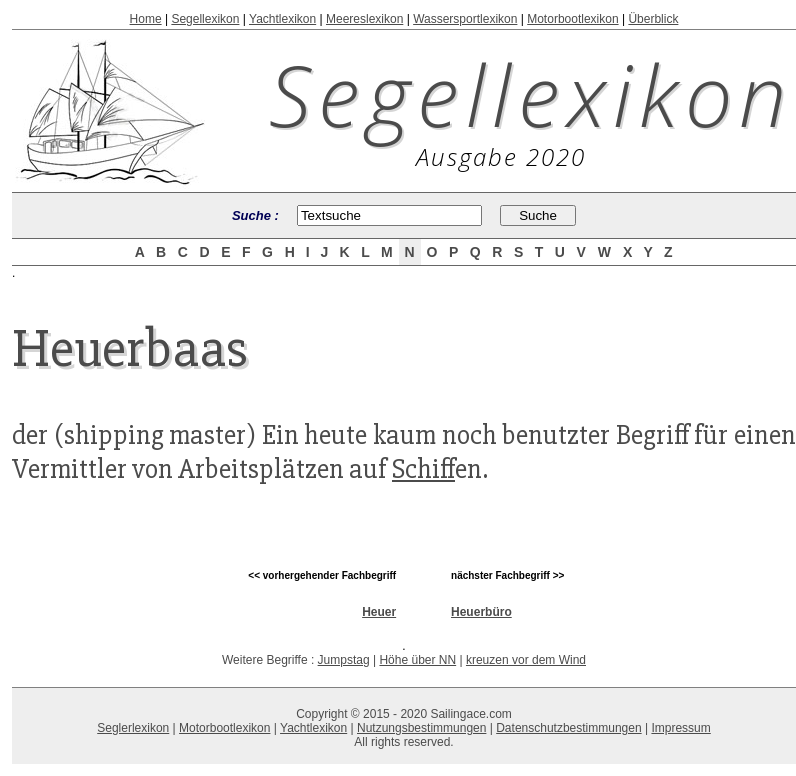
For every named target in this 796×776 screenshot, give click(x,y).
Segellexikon (205, 19)
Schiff (423, 469)
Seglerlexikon (133, 728)
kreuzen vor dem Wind (526, 660)
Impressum (680, 728)
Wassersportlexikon (465, 19)
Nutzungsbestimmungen (421, 728)
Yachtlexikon (282, 19)
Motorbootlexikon (572, 19)
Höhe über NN (417, 660)
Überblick (653, 19)
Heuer (379, 612)
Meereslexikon (364, 19)
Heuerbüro (481, 612)
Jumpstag (344, 660)
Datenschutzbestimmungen (568, 728)
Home (146, 19)
